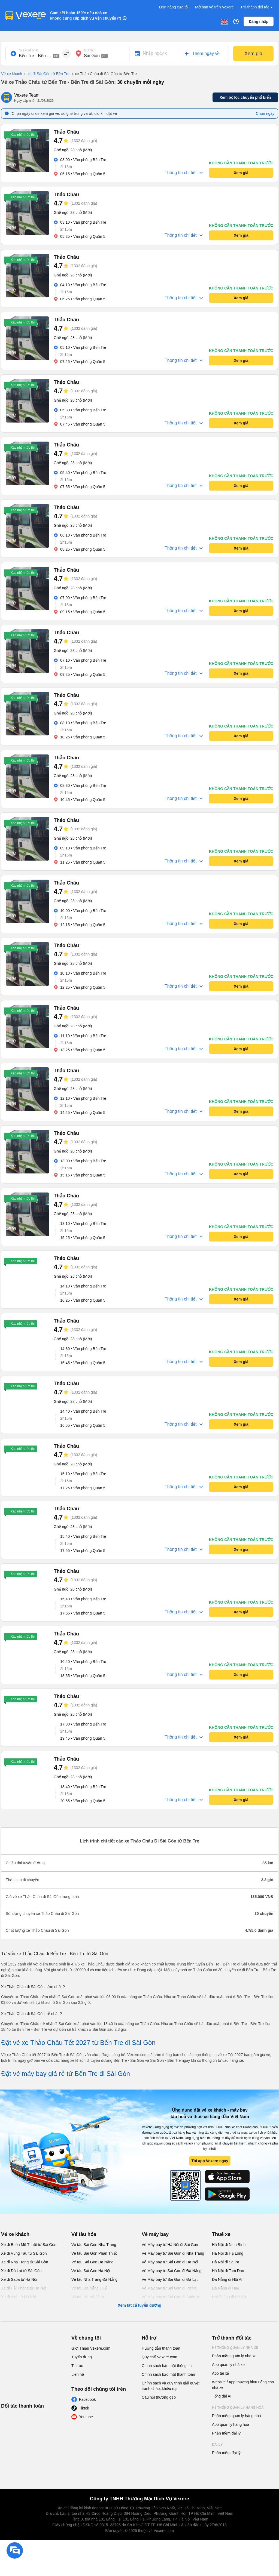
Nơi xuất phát (28, 50)
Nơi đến (89, 50)
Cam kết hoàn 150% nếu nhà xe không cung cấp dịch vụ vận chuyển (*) (85, 15)
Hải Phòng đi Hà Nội (229, 2297)
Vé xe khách (11, 74)
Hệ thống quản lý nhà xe (235, 2348)
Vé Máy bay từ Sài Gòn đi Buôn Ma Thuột (172, 2299)
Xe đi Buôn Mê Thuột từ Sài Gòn (28, 2244)
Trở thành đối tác (257, 7)
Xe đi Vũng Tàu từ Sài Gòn (24, 2253)
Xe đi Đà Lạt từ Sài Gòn (21, 2271)
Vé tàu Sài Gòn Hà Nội (90, 2271)
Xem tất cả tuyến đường (139, 2305)
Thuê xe (221, 2234)
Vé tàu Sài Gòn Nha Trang (93, 2244)
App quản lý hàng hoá (230, 2424)
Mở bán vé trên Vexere (214, 7)
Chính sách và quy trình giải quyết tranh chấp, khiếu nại (170, 2386)
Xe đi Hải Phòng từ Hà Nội (23, 2288)
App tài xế (220, 2373)
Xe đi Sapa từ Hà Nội (19, 2279)
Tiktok (84, 2408)
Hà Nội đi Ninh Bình (228, 2244)
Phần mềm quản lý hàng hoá (236, 2416)
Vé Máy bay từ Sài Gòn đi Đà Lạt (170, 2279)
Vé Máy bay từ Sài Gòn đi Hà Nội (170, 2262)
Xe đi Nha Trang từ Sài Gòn (24, 2262)
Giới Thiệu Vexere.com (90, 2348)
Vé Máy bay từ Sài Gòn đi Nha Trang (173, 2253)
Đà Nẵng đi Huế (225, 2288)
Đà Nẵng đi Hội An (228, 2279)
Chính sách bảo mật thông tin (167, 2366)
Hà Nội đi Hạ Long (227, 2253)
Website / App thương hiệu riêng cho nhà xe (243, 2385)
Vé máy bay (155, 2234)
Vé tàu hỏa (83, 2234)
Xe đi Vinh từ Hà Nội (18, 2297)
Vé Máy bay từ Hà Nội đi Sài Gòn (170, 2244)
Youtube (86, 2417)
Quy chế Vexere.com (159, 2357)
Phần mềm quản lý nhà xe (234, 2356)
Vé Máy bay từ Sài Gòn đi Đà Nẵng (171, 2271)
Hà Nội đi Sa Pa (225, 2262)
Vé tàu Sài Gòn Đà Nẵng (92, 2262)
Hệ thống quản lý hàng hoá (238, 2407)
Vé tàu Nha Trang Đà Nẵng (94, 2279)
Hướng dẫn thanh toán (161, 2348)
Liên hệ (77, 2374)
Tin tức (77, 2366)
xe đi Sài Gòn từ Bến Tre (45, 74)
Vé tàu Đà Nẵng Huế (89, 2288)
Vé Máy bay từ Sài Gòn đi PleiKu (169, 2288)
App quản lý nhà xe (228, 2364)
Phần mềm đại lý (226, 2433)
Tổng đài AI (221, 2396)
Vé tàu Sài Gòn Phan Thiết (94, 2253)
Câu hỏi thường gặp (159, 2397)
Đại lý (217, 2444)
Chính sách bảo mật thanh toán (168, 2374)
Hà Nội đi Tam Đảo (228, 2271)
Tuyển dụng (81, 2357)
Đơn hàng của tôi (174, 7)
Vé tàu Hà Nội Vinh (87, 2297)
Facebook (87, 2399)
